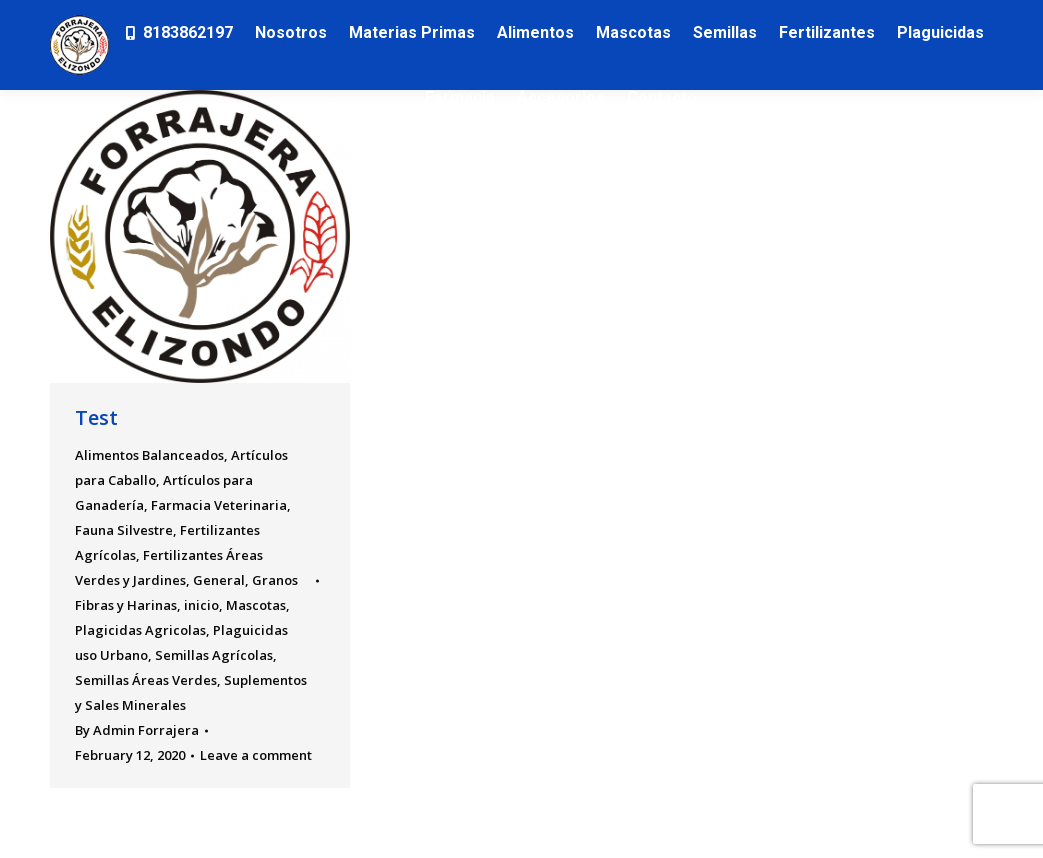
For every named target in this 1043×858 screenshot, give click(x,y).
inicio (201, 605)
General (219, 580)
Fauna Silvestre (124, 530)
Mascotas (256, 605)
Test (96, 417)
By (137, 730)
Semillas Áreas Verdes (146, 680)
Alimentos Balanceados (149, 455)
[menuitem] (178, 32)
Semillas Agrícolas (214, 655)
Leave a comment (256, 755)
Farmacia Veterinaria (219, 505)
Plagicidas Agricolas (140, 630)
